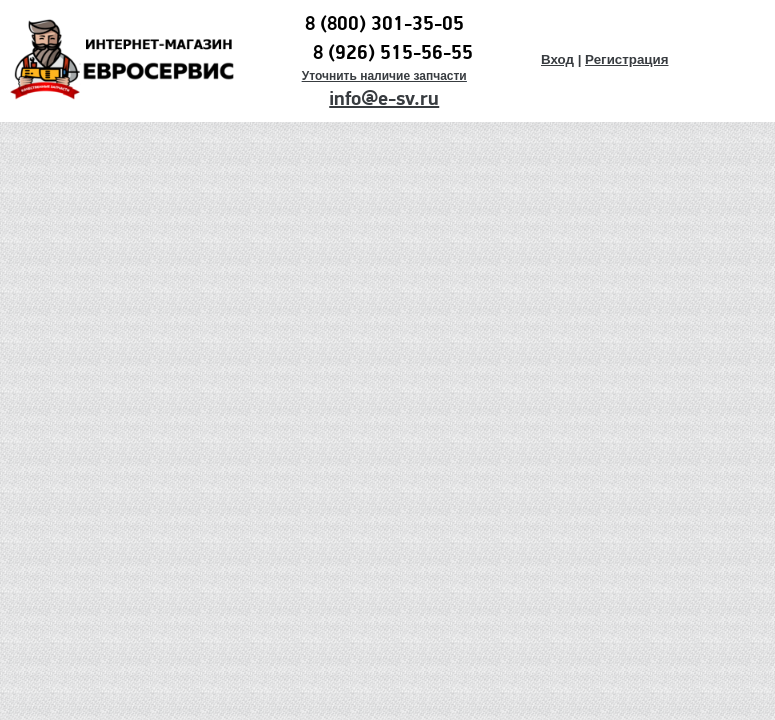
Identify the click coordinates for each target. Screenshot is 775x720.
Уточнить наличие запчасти (384, 76)
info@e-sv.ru (384, 99)
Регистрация (626, 59)
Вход (557, 59)
